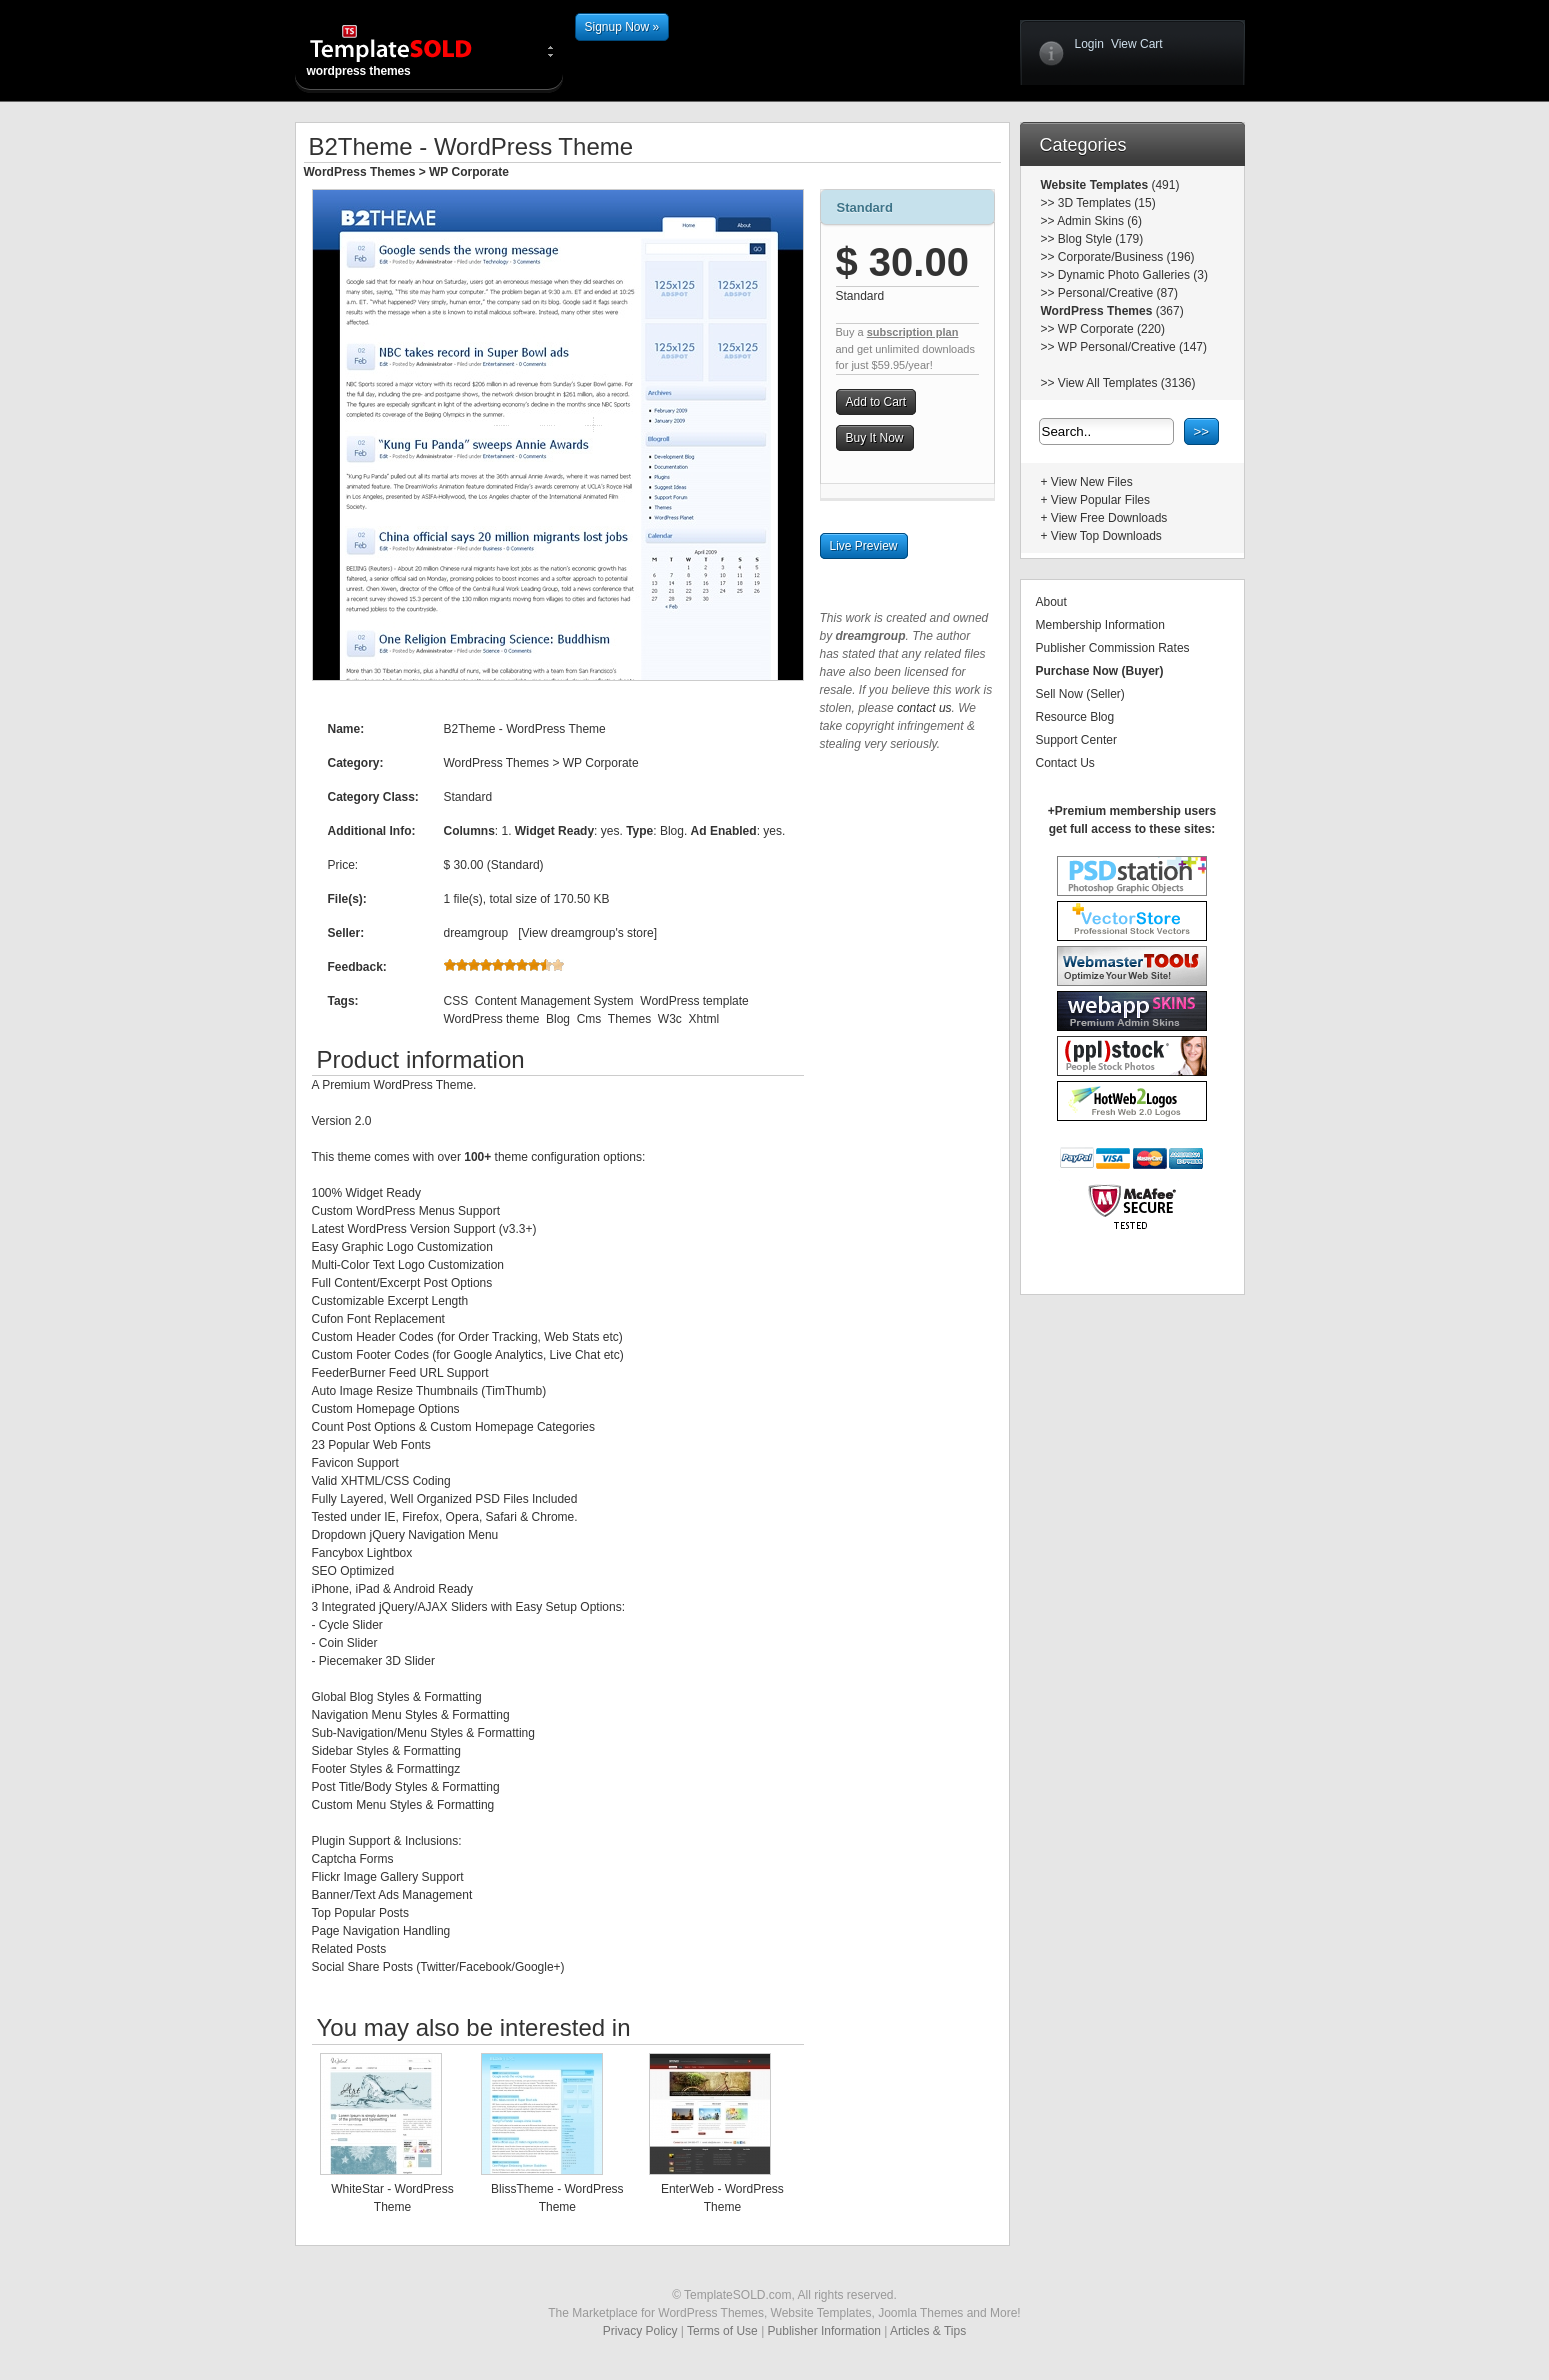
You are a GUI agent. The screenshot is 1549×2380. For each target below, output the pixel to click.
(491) (1163, 185)
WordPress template (694, 1001)
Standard (865, 207)
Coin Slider (348, 1643)
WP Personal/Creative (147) (1132, 347)
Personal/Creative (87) (1118, 293)
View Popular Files (1100, 500)
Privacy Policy (640, 2331)
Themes (629, 1019)
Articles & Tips (928, 2331)
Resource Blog (1075, 717)
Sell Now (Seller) (1080, 694)
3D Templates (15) (1107, 203)
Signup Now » (622, 27)
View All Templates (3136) (1127, 383)
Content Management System (554, 1001)
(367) (1167, 311)
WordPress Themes (360, 172)
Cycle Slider (351, 1625)
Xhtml (704, 1019)
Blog (558, 1019)
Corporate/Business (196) (1126, 257)
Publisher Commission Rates (1113, 648)
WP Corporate (469, 172)
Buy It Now (875, 438)
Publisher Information (824, 2331)
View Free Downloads (1109, 518)
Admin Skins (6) (1099, 221)
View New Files (1092, 482)
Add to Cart (876, 402)
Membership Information (1100, 625)
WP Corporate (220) (1111, 329)
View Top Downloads (1106, 536)
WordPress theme (492, 1019)
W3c (670, 1019)
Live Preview (864, 546)
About (1051, 602)
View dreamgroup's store (588, 933)
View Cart (1137, 44)
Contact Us (1065, 763)
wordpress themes (407, 50)
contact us (924, 708)
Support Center (1076, 740)
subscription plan (913, 332)
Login (1089, 44)
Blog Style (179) (1100, 239)
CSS (456, 1001)
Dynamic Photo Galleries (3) (1133, 275)
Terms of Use (722, 2331)
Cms (589, 1019)
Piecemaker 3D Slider (377, 1661)
